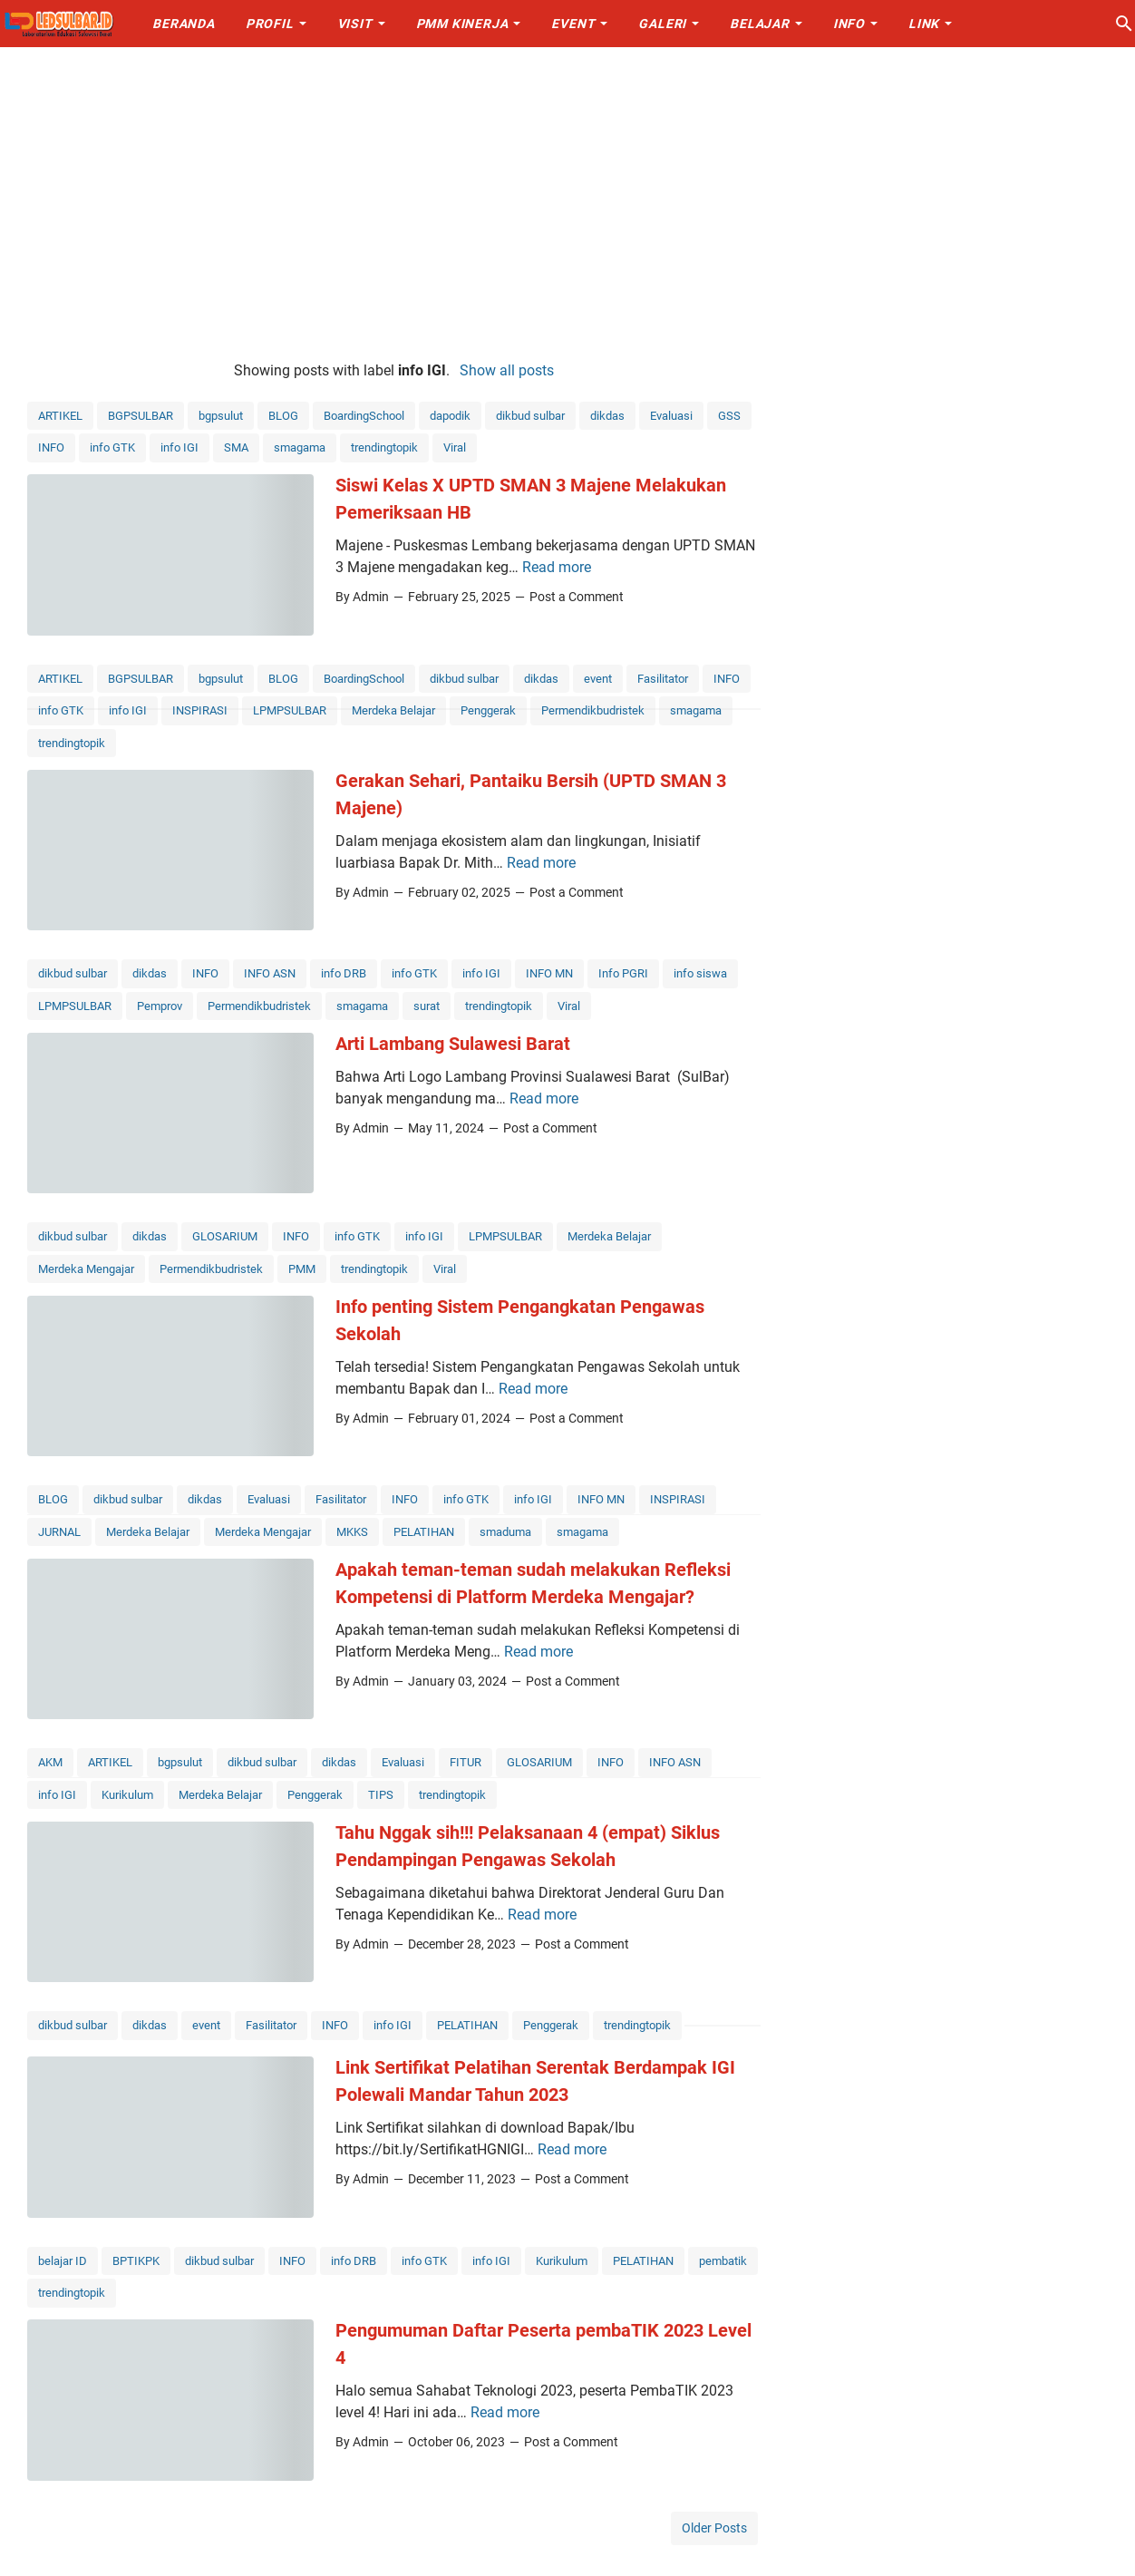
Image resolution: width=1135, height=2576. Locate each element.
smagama (299, 447)
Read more (556, 567)
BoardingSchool (364, 416)
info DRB (343, 973)
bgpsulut (221, 416)
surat (426, 1006)
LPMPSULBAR (289, 710)
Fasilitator (662, 678)
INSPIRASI (200, 710)
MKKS (352, 1532)
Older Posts (714, 2528)
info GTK (112, 447)
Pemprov (159, 1006)
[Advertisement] (567, 201)
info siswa (700, 973)
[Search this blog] (1124, 23)
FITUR (465, 1762)
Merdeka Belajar (393, 710)
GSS (729, 416)
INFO (51, 447)
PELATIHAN (423, 1532)
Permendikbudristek (593, 710)
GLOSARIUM (224, 1236)
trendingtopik (384, 447)
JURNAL (59, 1532)
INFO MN (549, 973)
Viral (454, 447)
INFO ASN (270, 973)
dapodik (450, 416)
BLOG (283, 416)
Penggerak (488, 710)
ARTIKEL (60, 416)
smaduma (505, 1532)
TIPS (380, 1795)
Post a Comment (576, 596)
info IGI (179, 447)
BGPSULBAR (140, 416)
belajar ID (62, 2261)
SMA (236, 447)
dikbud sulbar (530, 416)
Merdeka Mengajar (86, 1269)
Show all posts (507, 370)
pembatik (723, 2261)
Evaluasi (671, 416)
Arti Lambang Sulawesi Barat (452, 1044)
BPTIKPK (136, 2261)
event (598, 678)
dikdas (607, 416)
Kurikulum (127, 1795)
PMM (301, 1269)
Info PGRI (623, 973)
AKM (50, 1762)
